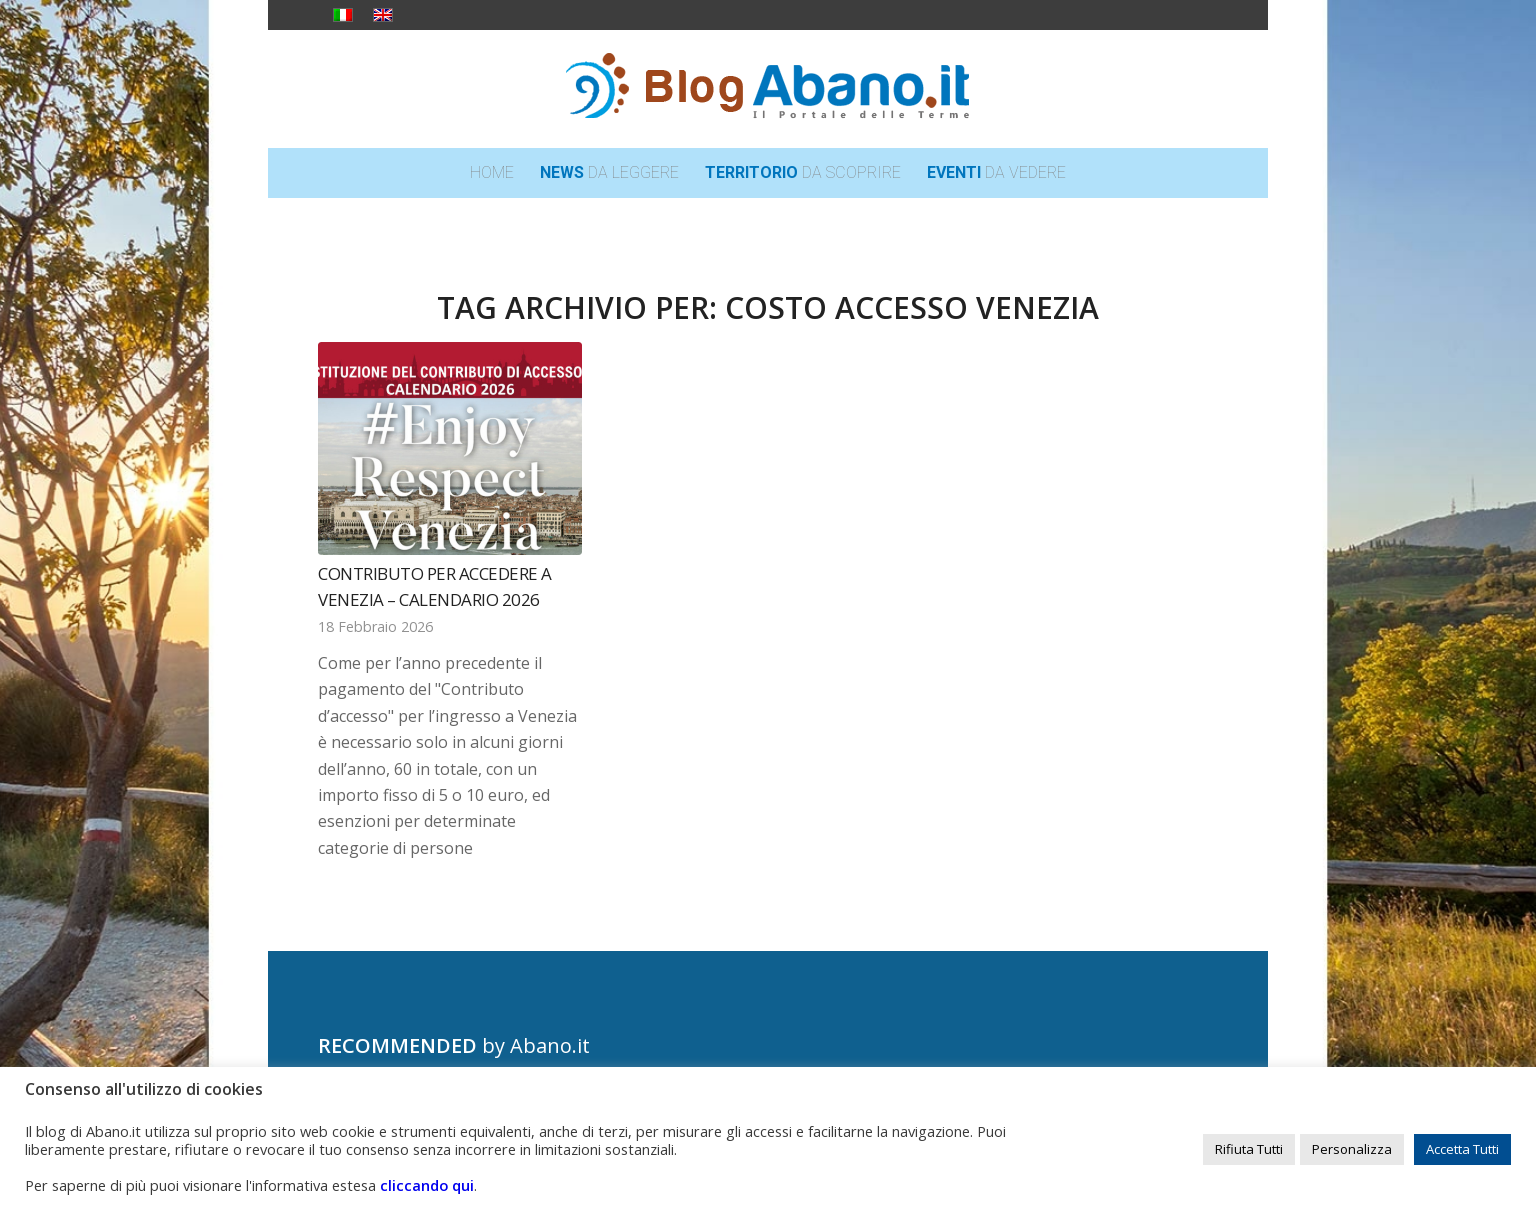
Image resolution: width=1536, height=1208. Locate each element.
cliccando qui (427, 1185)
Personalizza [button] (1352, 1149)
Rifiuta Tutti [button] (1249, 1149)
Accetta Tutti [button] (1462, 1149)
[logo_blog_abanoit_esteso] (768, 89)
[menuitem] (492, 173)
